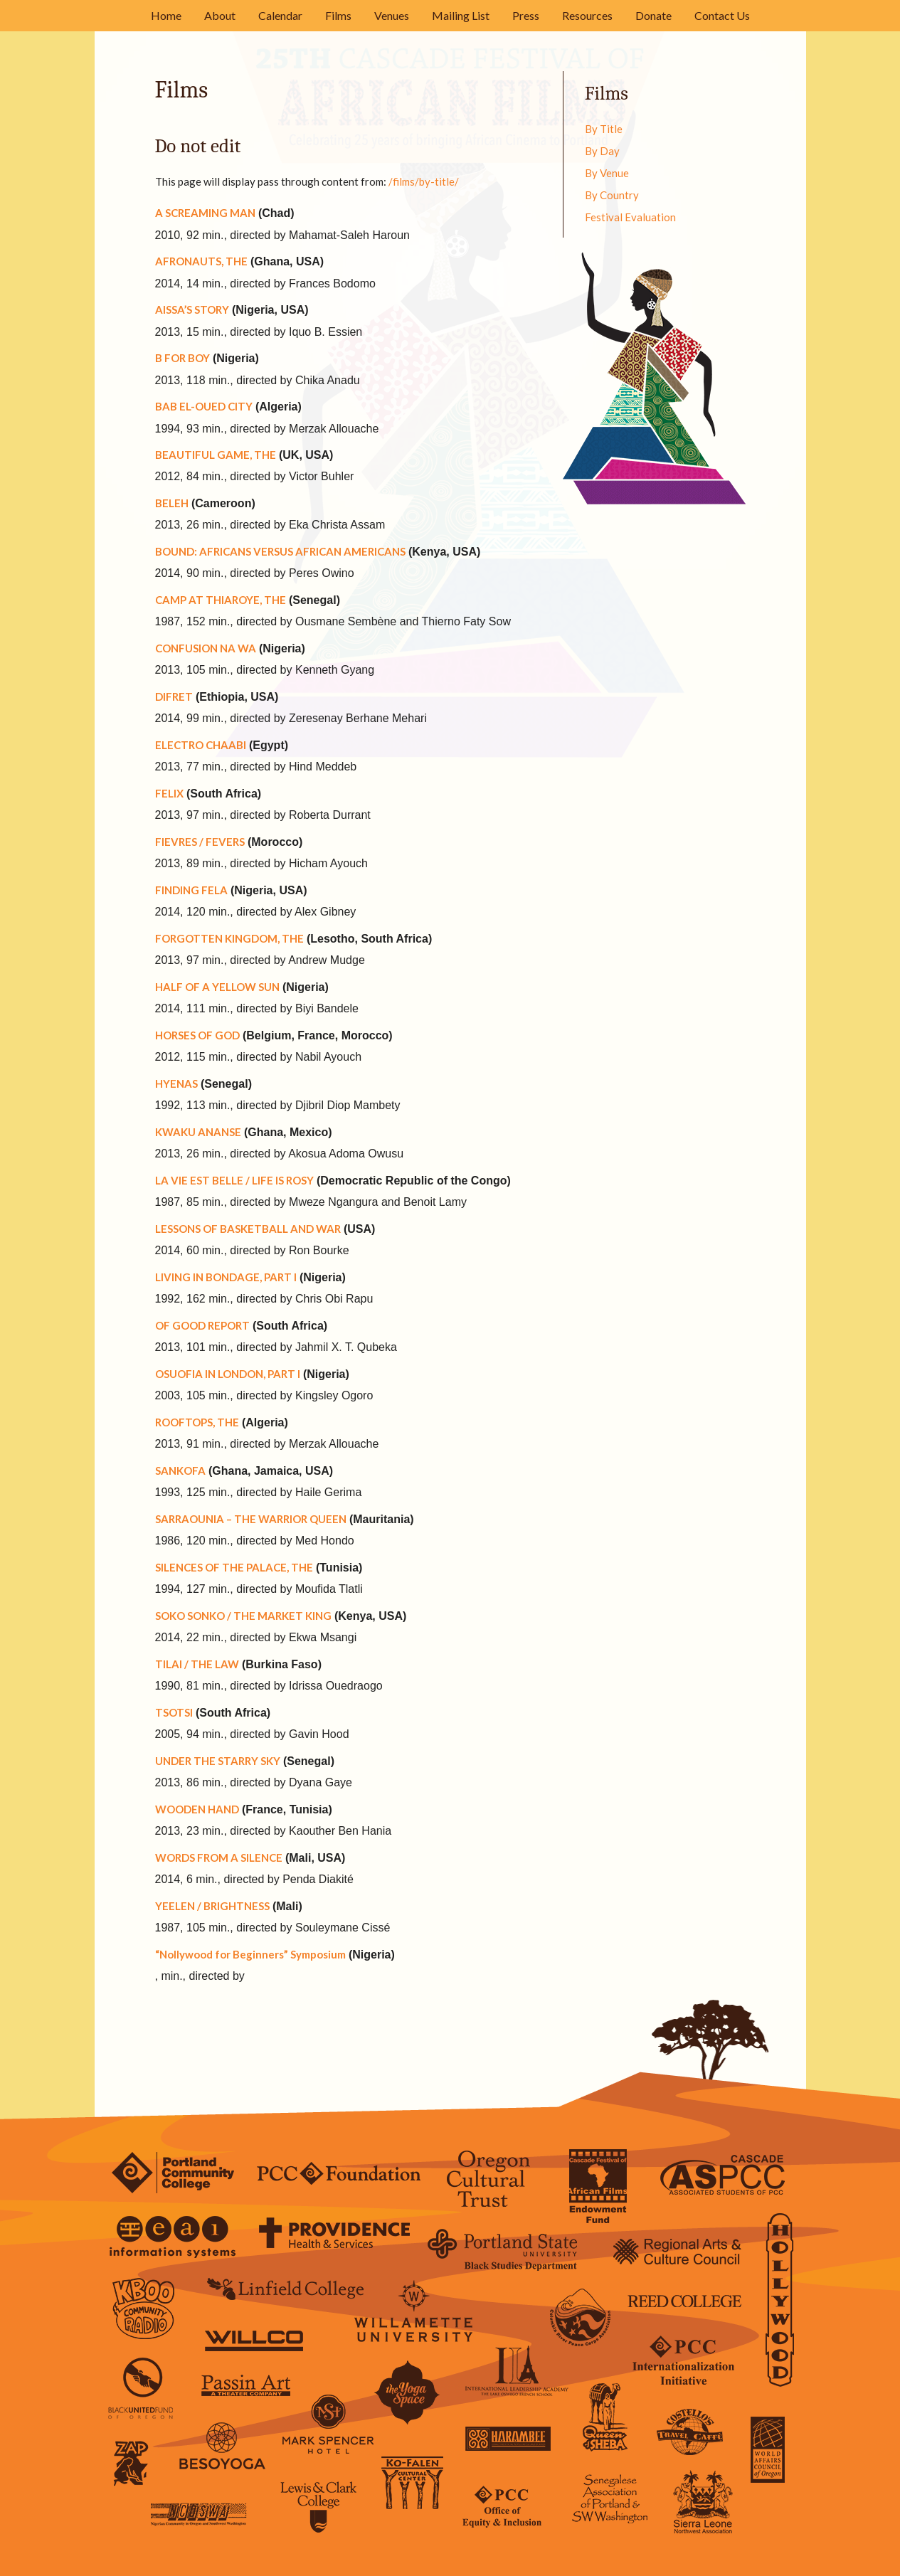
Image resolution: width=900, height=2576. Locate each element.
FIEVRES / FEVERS (200, 841)
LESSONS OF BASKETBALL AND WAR (248, 1228)
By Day (602, 150)
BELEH (172, 503)
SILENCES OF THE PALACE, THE (234, 1567)
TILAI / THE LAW (197, 1664)
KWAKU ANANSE (198, 1131)
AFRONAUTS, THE (201, 261)
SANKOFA (180, 1470)
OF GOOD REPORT (202, 1325)
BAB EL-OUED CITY (204, 406)
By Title (604, 128)
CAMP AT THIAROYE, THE (220, 599)
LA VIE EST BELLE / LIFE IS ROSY (234, 1180)
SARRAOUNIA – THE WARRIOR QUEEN (250, 1518)
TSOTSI (174, 1712)
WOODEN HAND (197, 1809)
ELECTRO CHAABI (200, 744)
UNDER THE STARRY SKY (217, 1760)
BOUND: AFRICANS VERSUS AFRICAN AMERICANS (280, 551)
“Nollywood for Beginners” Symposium (250, 1954)
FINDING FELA (191, 890)
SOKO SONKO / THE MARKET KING (243, 1615)
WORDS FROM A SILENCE (218, 1857)
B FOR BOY (182, 357)
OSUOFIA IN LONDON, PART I (227, 1373)
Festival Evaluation (630, 217)
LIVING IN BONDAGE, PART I (226, 1277)
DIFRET (174, 696)
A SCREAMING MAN (205, 212)
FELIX (169, 793)
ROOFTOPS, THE (197, 1422)
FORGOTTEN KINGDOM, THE (229, 938)
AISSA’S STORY (192, 309)
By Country (612, 195)
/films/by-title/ (423, 181)
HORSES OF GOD (197, 1035)
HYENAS (176, 1083)
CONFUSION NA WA (205, 648)
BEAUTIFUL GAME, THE (215, 454)
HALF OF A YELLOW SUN (217, 986)
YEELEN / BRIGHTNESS (212, 1905)
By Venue (607, 172)
